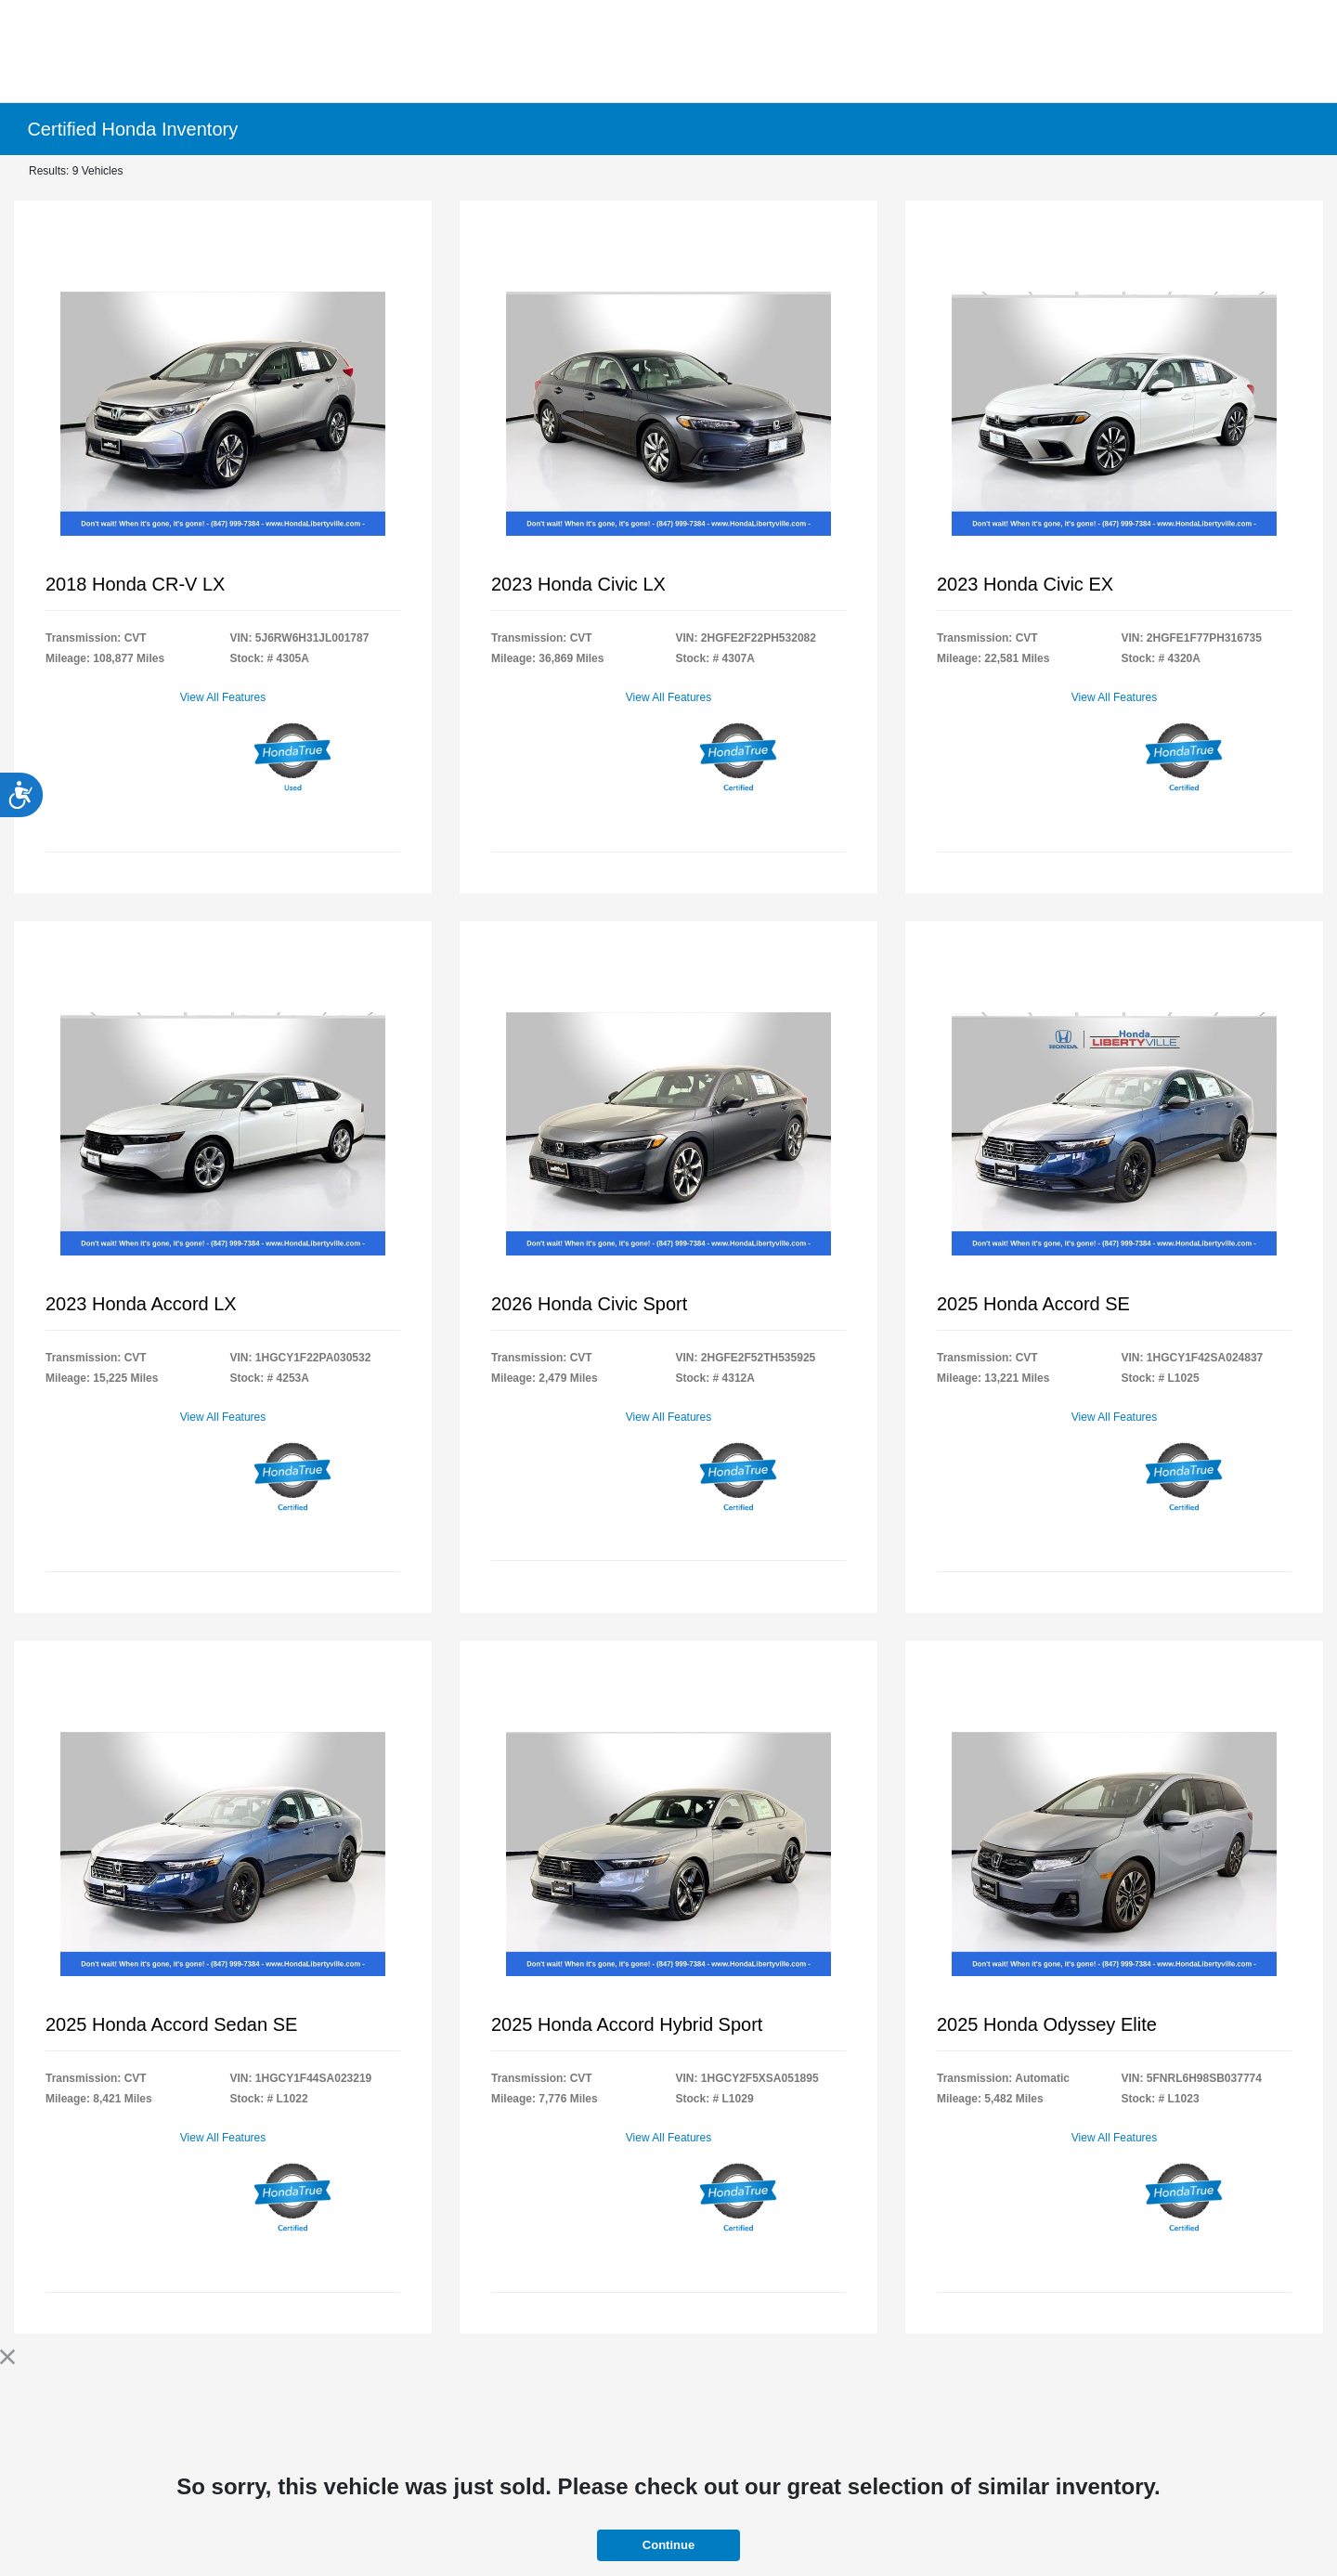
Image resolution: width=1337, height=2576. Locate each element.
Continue (668, 2545)
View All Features (223, 697)
